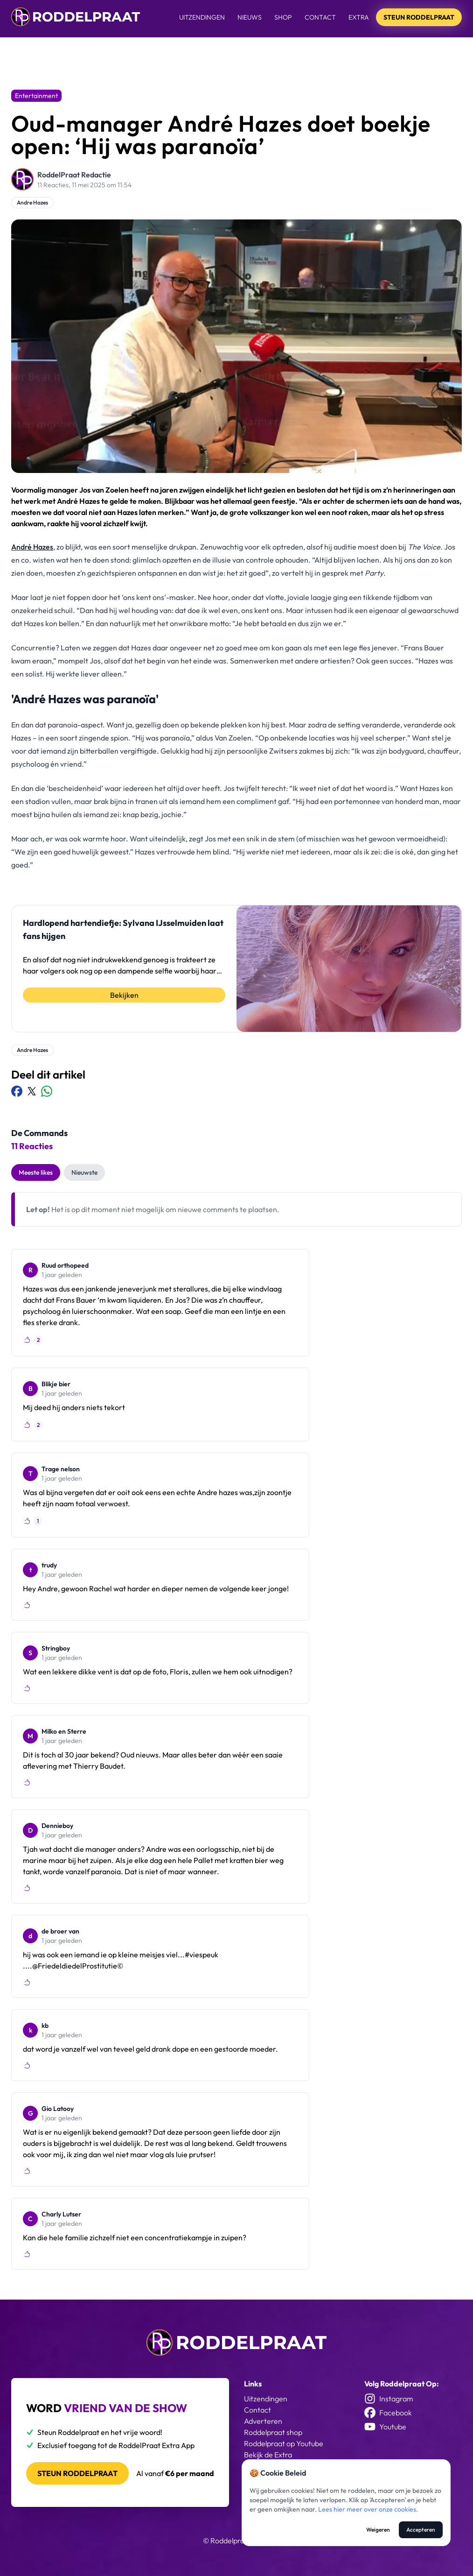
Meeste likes (36, 1172)
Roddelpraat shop (273, 2432)
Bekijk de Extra (268, 2454)
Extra (359, 17)
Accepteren (420, 2529)
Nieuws (249, 17)
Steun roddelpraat (77, 2473)
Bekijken (124, 995)
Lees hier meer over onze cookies (367, 2509)
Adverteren (263, 2421)
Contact (320, 17)
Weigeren (378, 2529)
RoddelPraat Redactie (74, 174)
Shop (283, 17)
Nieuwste (84, 1172)
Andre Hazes (32, 202)
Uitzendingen (202, 17)
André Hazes (32, 546)
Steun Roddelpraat (418, 17)
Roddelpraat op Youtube (283, 2443)
